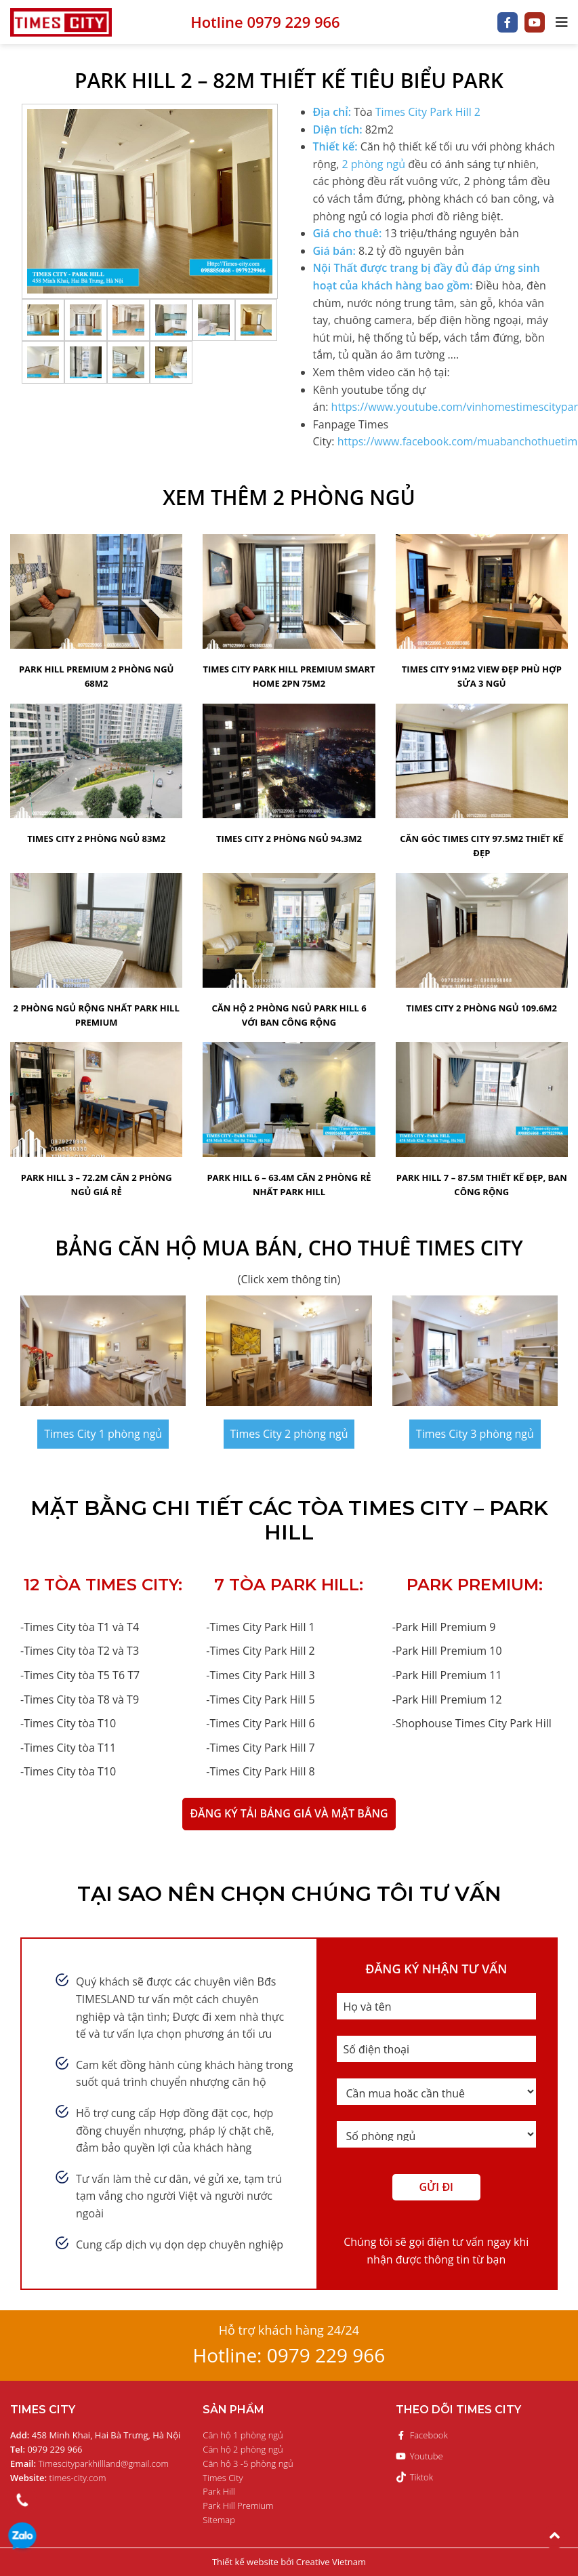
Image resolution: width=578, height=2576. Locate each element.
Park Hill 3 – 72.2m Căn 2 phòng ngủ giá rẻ (96, 1184)
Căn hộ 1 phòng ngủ (243, 2435)
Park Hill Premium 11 (449, 1675)
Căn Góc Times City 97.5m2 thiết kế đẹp (481, 845)
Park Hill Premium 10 (449, 1650)
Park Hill (218, 2491)
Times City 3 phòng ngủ (475, 1433)
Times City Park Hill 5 (261, 1699)
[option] (150, 201)
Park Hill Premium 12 (449, 1699)
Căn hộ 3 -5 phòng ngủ (248, 2463)
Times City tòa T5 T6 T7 (82, 1675)
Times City (223, 2478)
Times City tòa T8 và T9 (81, 1699)
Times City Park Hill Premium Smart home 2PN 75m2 (289, 676)
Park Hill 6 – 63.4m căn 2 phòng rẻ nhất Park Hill (289, 1184)
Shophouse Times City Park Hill (474, 1723)
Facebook (422, 2435)
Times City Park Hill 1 (261, 1626)
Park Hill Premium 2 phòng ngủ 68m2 (96, 676)
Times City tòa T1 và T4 (81, 1626)
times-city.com (58, 2478)
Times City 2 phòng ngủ (289, 1433)
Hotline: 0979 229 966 (289, 2355)
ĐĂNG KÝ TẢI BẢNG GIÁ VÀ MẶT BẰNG (289, 1813)
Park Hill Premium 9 (446, 1626)
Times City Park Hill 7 (261, 1747)
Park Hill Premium (238, 2505)
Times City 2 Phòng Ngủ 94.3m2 (289, 838)
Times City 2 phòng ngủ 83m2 (96, 838)
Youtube (419, 2456)
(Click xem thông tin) (289, 1279)
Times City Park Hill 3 (261, 1675)
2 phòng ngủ (373, 164)
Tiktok (414, 2477)
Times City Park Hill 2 (427, 111)
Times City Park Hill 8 (261, 1771)
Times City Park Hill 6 (261, 1723)
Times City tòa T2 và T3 (81, 1650)
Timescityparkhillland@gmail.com (89, 2463)
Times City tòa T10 (70, 1723)
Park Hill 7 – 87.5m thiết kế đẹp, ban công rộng (481, 1184)
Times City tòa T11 (70, 1747)
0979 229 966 (22, 2538)
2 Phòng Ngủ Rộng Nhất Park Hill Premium (97, 1015)
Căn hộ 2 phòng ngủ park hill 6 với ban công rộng (288, 1015)
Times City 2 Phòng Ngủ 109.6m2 (482, 1008)
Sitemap (219, 2520)
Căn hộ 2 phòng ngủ (243, 2449)
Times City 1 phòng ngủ (103, 1433)
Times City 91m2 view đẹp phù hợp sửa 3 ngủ (482, 676)
